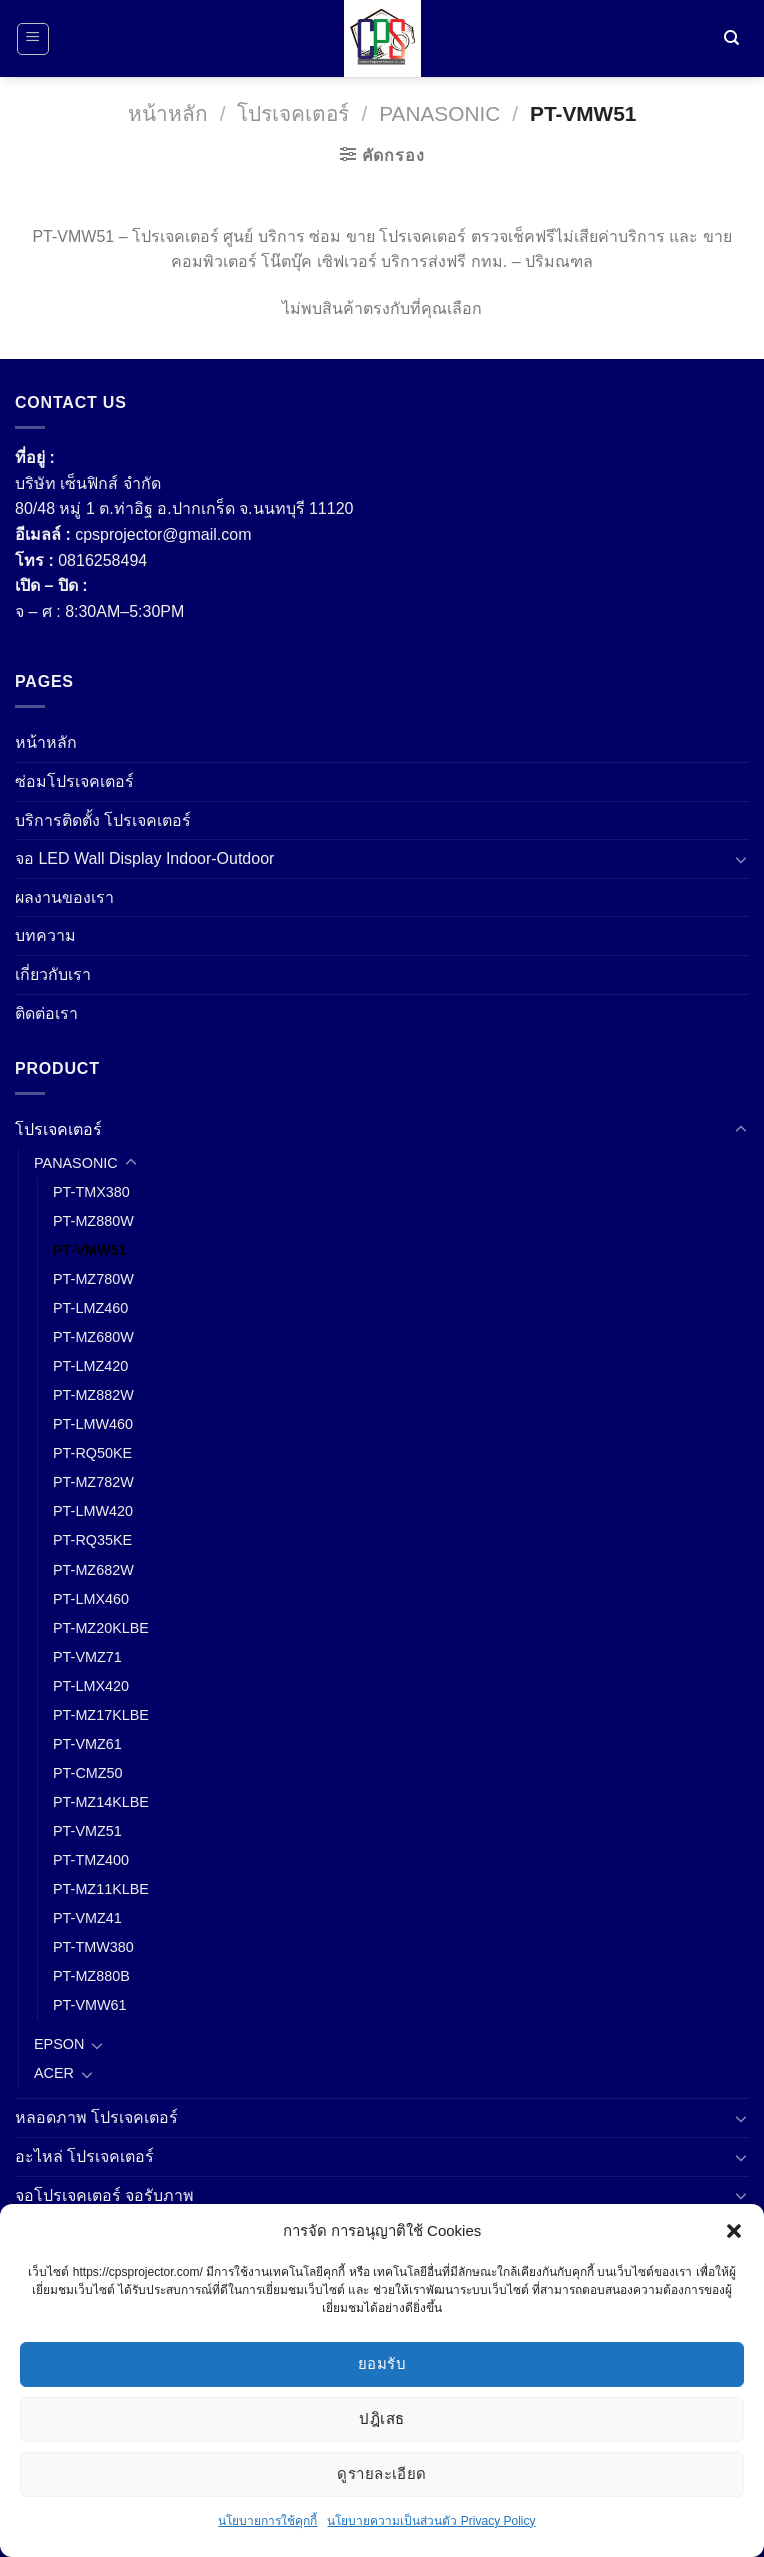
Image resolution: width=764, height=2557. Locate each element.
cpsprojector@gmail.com (163, 534)
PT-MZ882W (93, 1395)
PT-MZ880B (91, 1976)
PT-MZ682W (93, 1570)
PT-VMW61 (90, 2005)
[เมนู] (33, 39)
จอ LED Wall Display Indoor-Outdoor (144, 858)
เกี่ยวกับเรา (53, 974)
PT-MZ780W (93, 1279)
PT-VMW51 (90, 1250)
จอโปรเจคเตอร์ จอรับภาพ (104, 2195)
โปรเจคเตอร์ (293, 113)
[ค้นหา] (731, 38)
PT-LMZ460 (90, 1308)
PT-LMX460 (91, 1599)
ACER (54, 2073)
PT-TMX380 (91, 1192)
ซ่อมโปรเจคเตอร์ (74, 781)
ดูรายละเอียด (382, 2473)
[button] (734, 2231)
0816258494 (102, 560)
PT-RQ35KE (92, 1540)
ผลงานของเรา (64, 897)
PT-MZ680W (93, 1337)
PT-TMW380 (93, 1947)
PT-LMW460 (93, 1424)
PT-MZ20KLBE (101, 1628)
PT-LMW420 (93, 1511)
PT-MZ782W (93, 1482)
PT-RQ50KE (92, 1453)
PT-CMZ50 (88, 1773)
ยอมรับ (382, 2363)
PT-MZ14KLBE (101, 1802)
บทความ (45, 935)
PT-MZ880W (93, 1221)
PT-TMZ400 (91, 1860)
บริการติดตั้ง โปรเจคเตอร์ (103, 820)
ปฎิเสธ (381, 2418)
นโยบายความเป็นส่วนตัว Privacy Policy (431, 2521)
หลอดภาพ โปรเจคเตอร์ (96, 2117)
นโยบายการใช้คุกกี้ (267, 2521)
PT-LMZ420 (90, 1366)
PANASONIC (439, 113)
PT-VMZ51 (87, 1831)
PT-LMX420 (91, 1686)
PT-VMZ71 (87, 1657)
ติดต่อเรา (46, 1013)
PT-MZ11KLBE (101, 1889)
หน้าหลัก (168, 113)
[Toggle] (741, 859)
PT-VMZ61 (87, 1744)
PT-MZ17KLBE (101, 1715)
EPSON (59, 2044)
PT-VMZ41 (87, 1918)
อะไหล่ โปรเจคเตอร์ (84, 2156)
